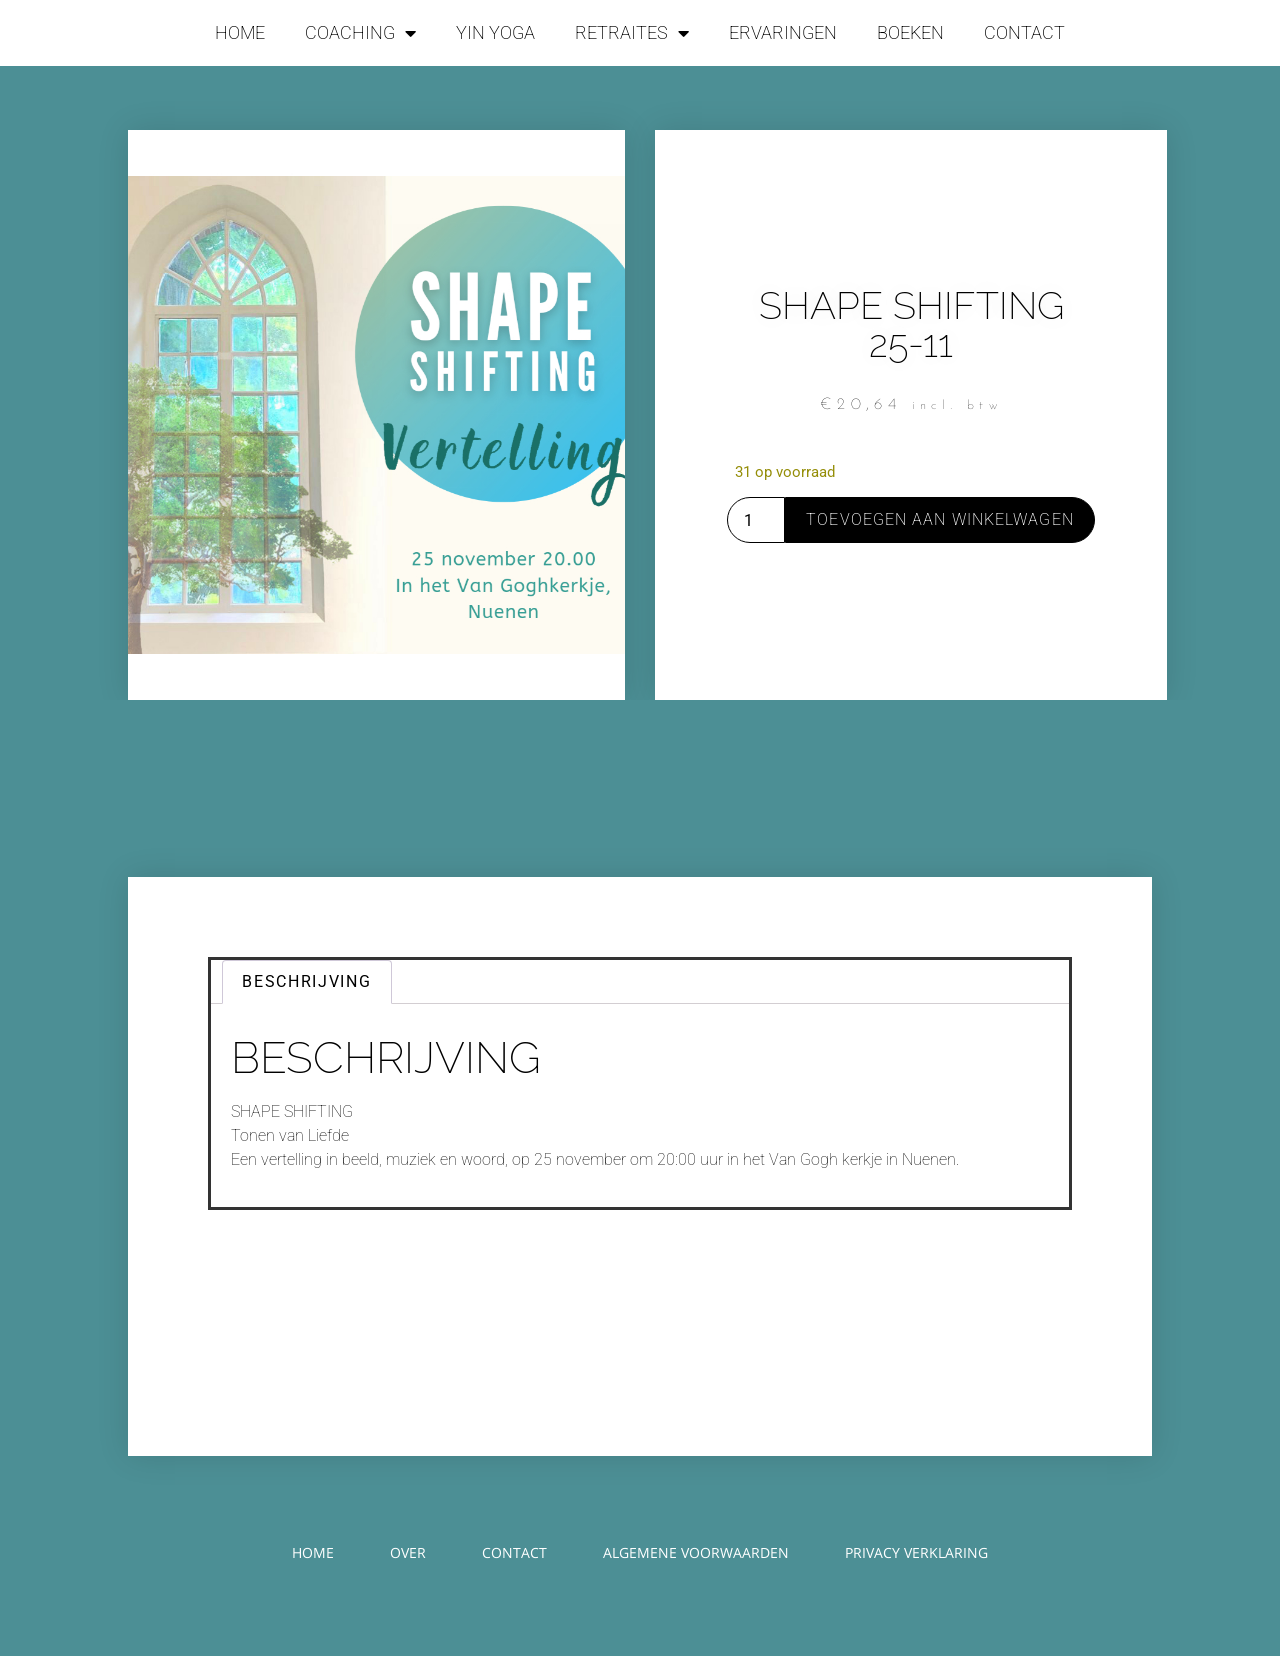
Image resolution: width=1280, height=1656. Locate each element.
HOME (240, 32)
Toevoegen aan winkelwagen (940, 519)
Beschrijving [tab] (306, 981)
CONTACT (1024, 32)
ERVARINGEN (783, 32)
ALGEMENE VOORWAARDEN (696, 1552)
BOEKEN (910, 32)
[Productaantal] (756, 520)
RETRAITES (632, 33)
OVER (408, 1552)
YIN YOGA (495, 32)
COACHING (360, 33)
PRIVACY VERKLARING (916, 1552)
